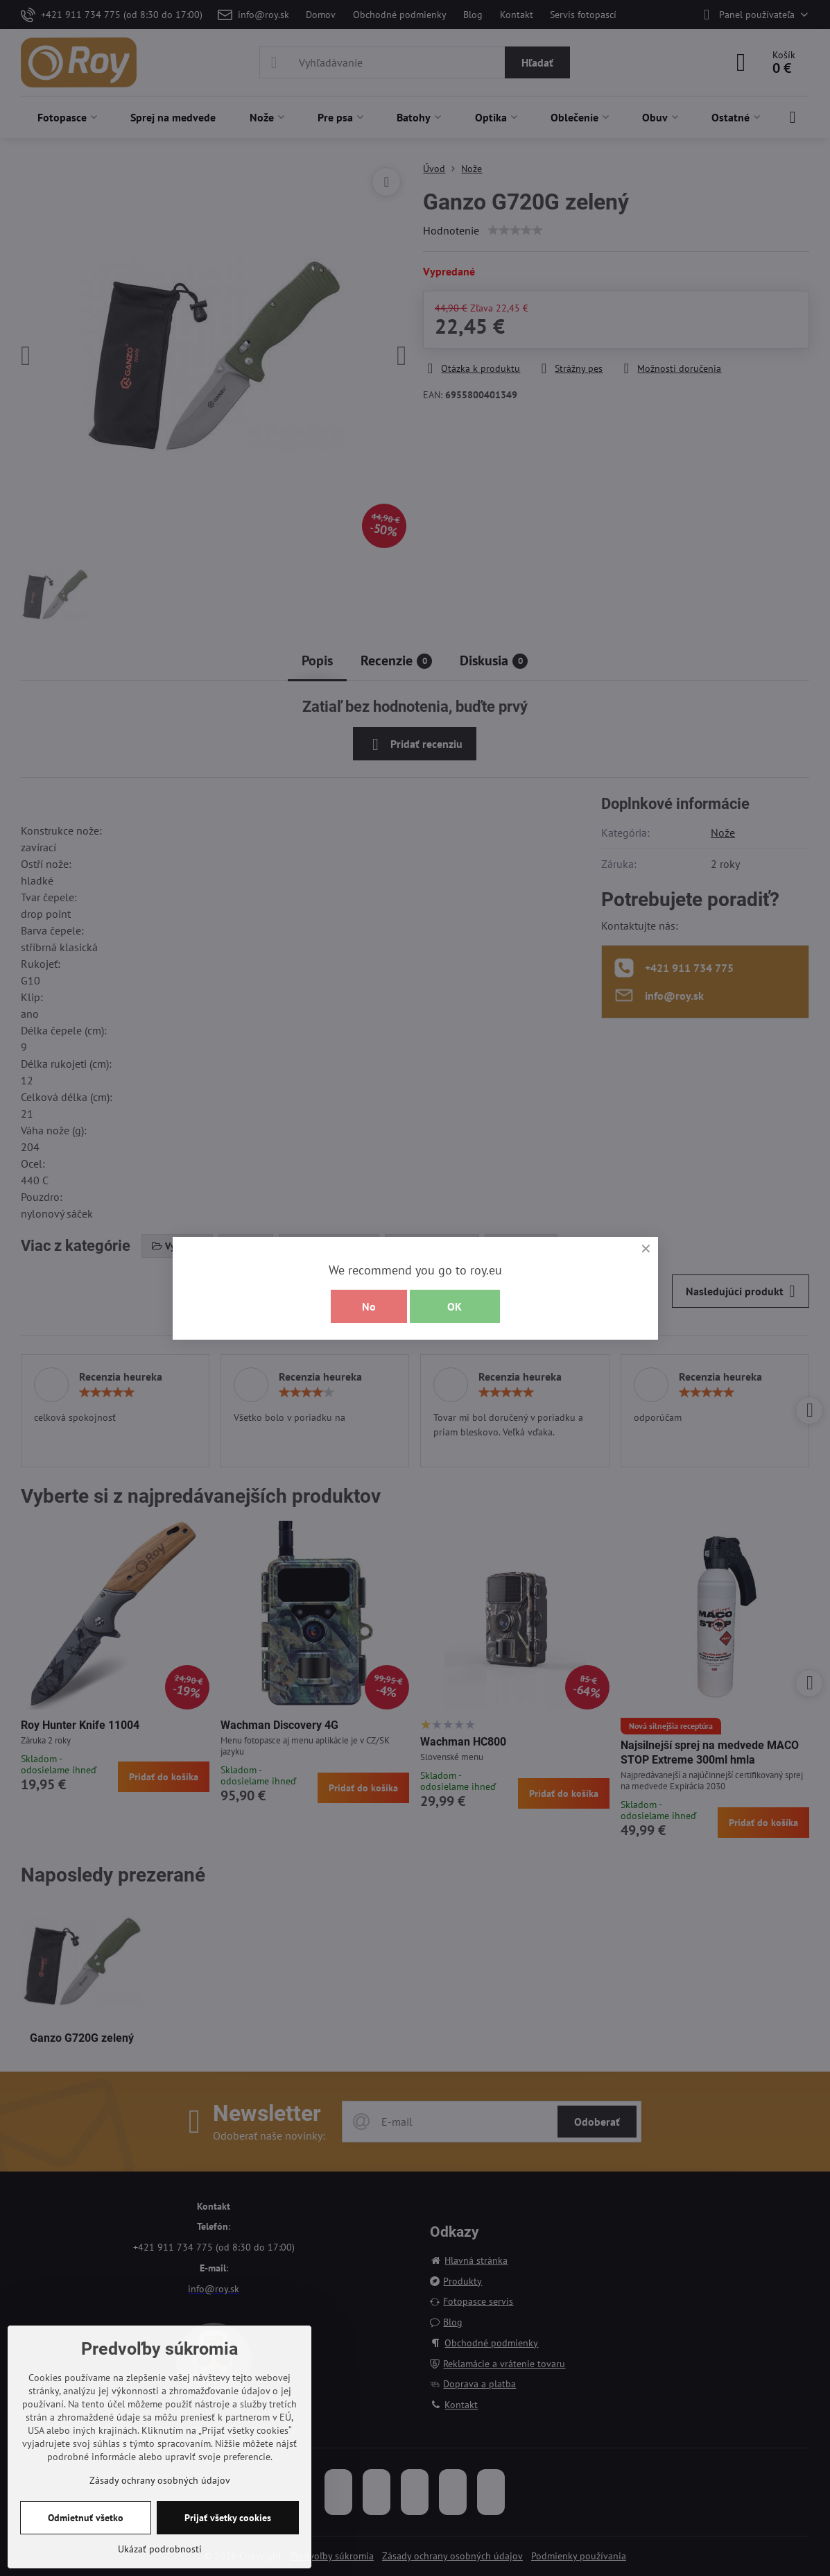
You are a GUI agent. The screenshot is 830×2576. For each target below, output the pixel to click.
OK (454, 1306)
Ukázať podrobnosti (160, 2549)
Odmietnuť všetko (85, 2517)
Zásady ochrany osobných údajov (159, 2480)
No (369, 1306)
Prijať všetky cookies (227, 2517)
